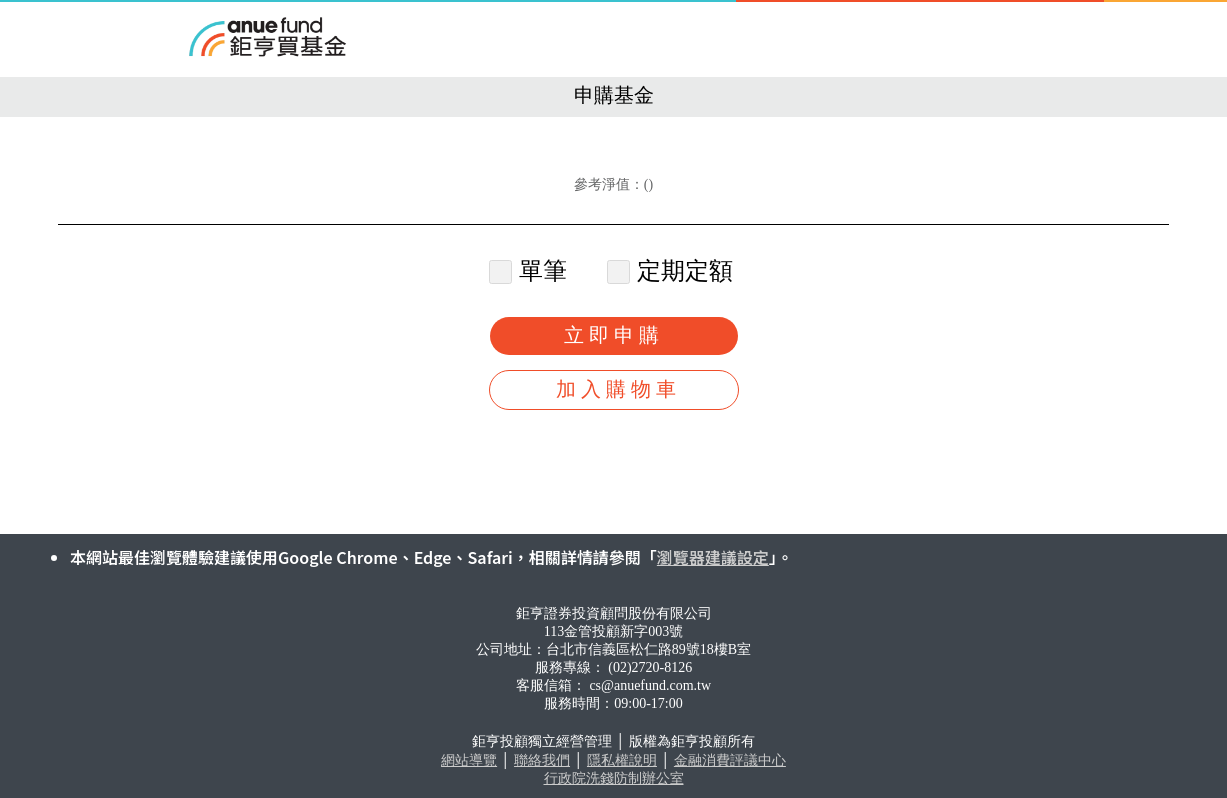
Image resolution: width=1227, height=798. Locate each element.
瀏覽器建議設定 (713, 557)
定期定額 (672, 271)
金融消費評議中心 (730, 760)
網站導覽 (469, 760)
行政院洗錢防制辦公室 (614, 778)
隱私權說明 (622, 760)
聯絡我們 (542, 760)
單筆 (530, 271)
